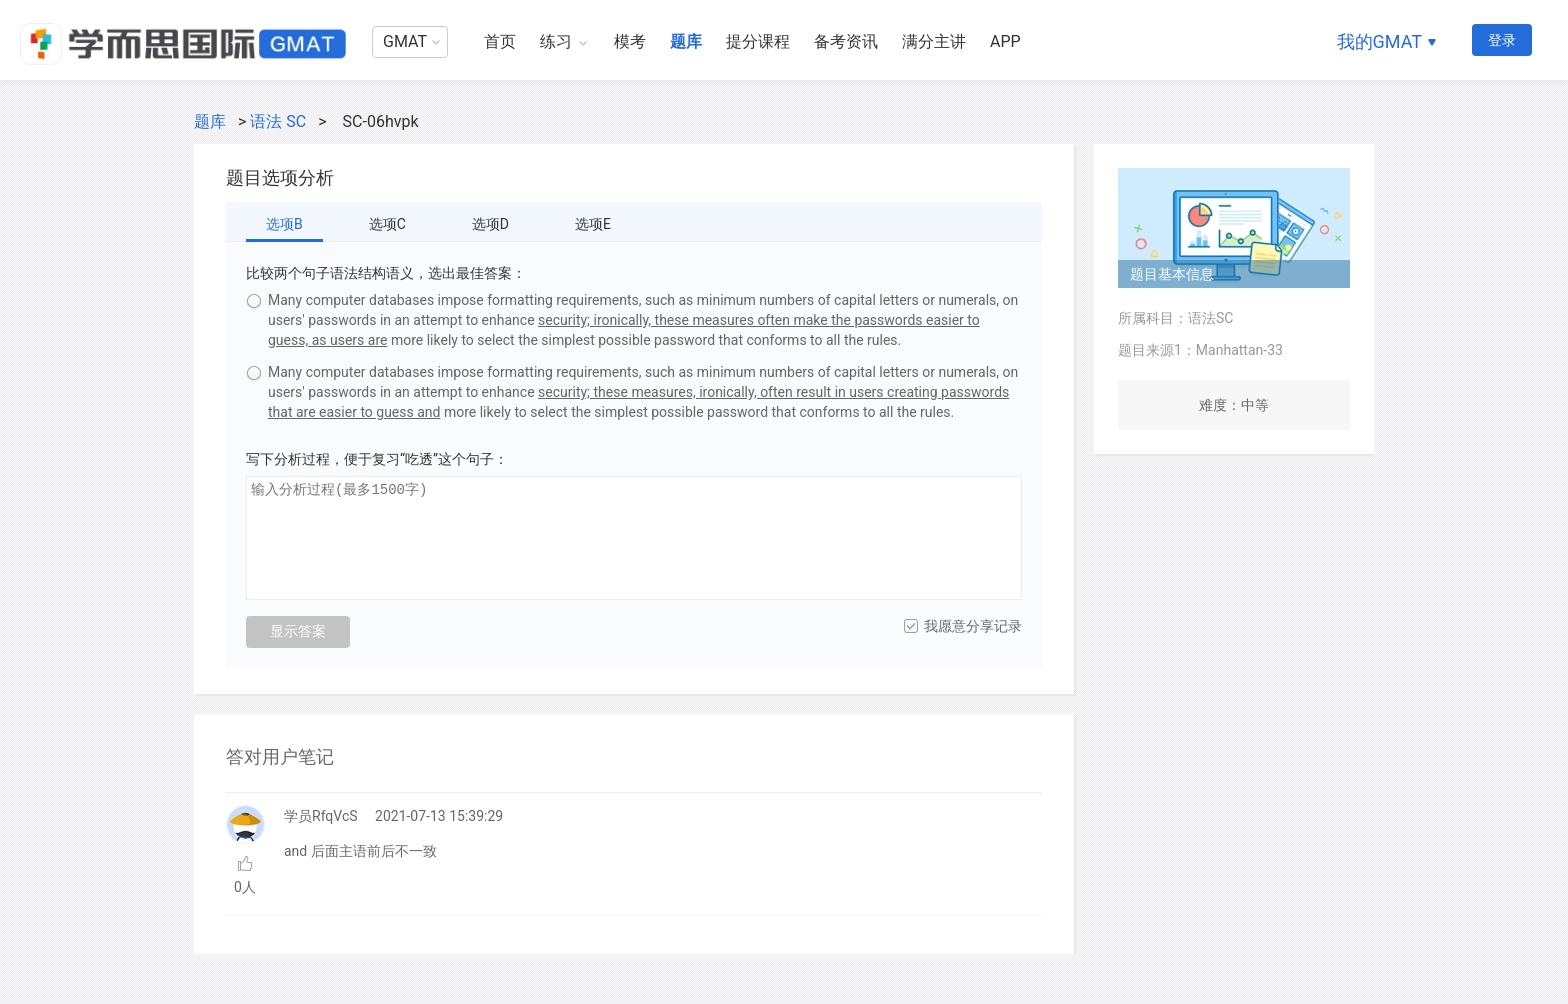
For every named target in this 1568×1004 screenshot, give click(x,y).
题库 (686, 41)
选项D (490, 224)
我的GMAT (1379, 41)
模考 (630, 41)
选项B (284, 224)
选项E (593, 224)
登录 (1502, 40)
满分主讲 (934, 41)
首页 (500, 41)
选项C (387, 224)
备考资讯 (846, 41)
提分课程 (758, 41)
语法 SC (278, 121)
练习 (556, 41)
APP (1005, 41)
